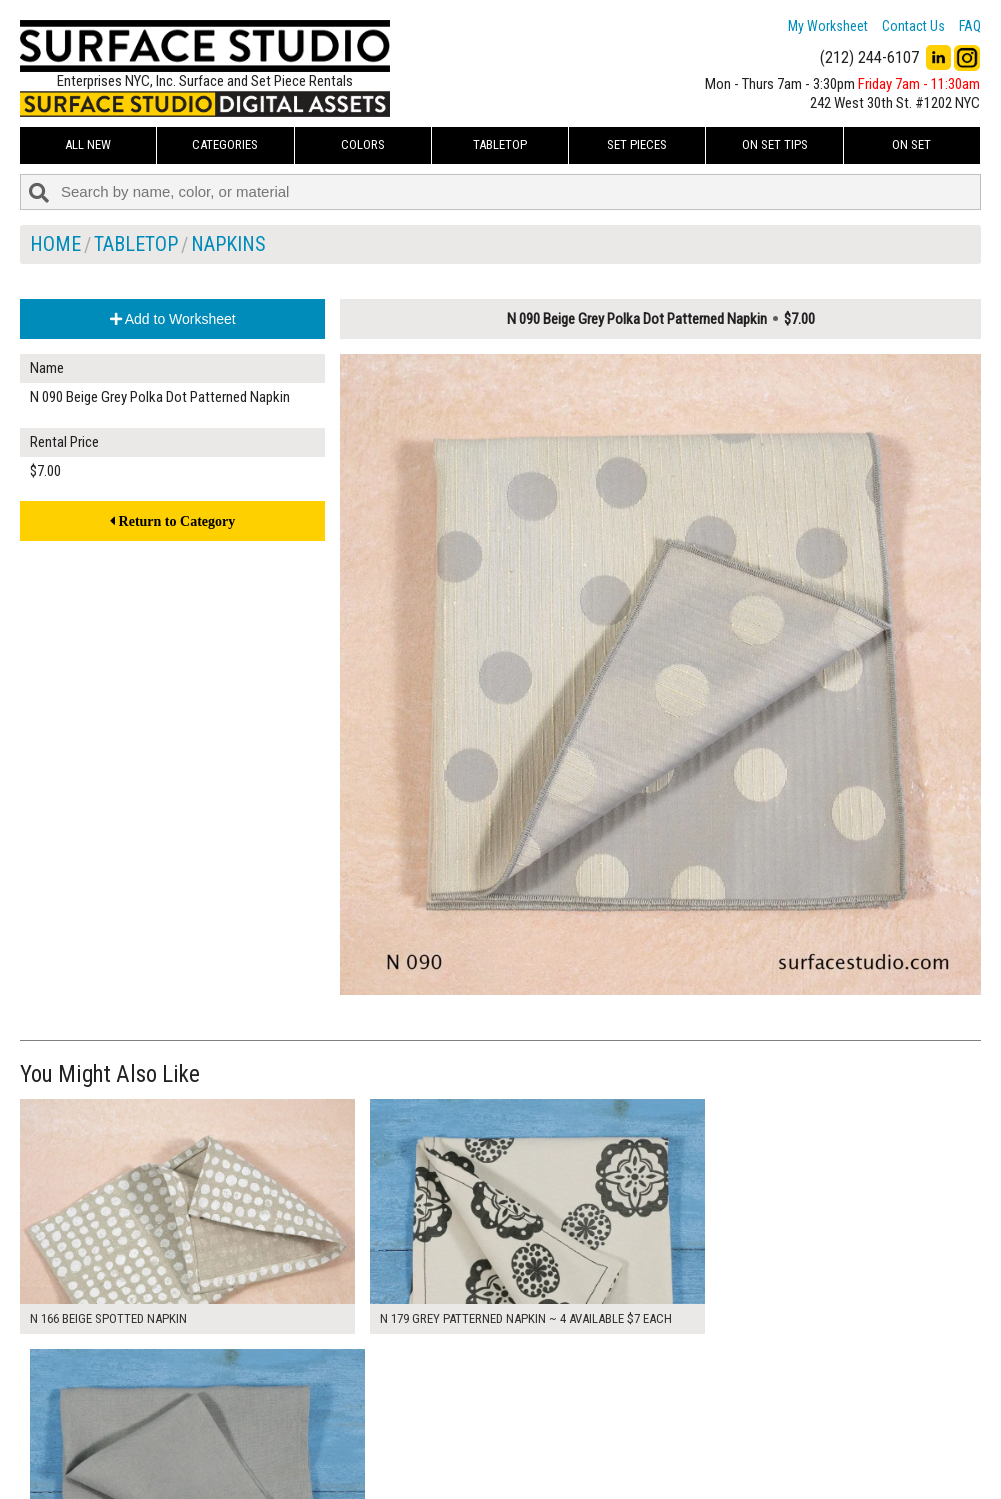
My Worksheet (828, 26)
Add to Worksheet (173, 319)
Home (55, 244)
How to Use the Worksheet (430, 1398)
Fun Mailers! (388, 1465)
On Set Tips (775, 144)
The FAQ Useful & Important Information (467, 1442)
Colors (363, 144)
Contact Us (913, 26)
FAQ (970, 26)
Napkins (228, 244)
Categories (225, 144)
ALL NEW (88, 144)
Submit (707, 1442)
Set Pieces (637, 144)
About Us (381, 1420)
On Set (911, 144)
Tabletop (500, 144)
